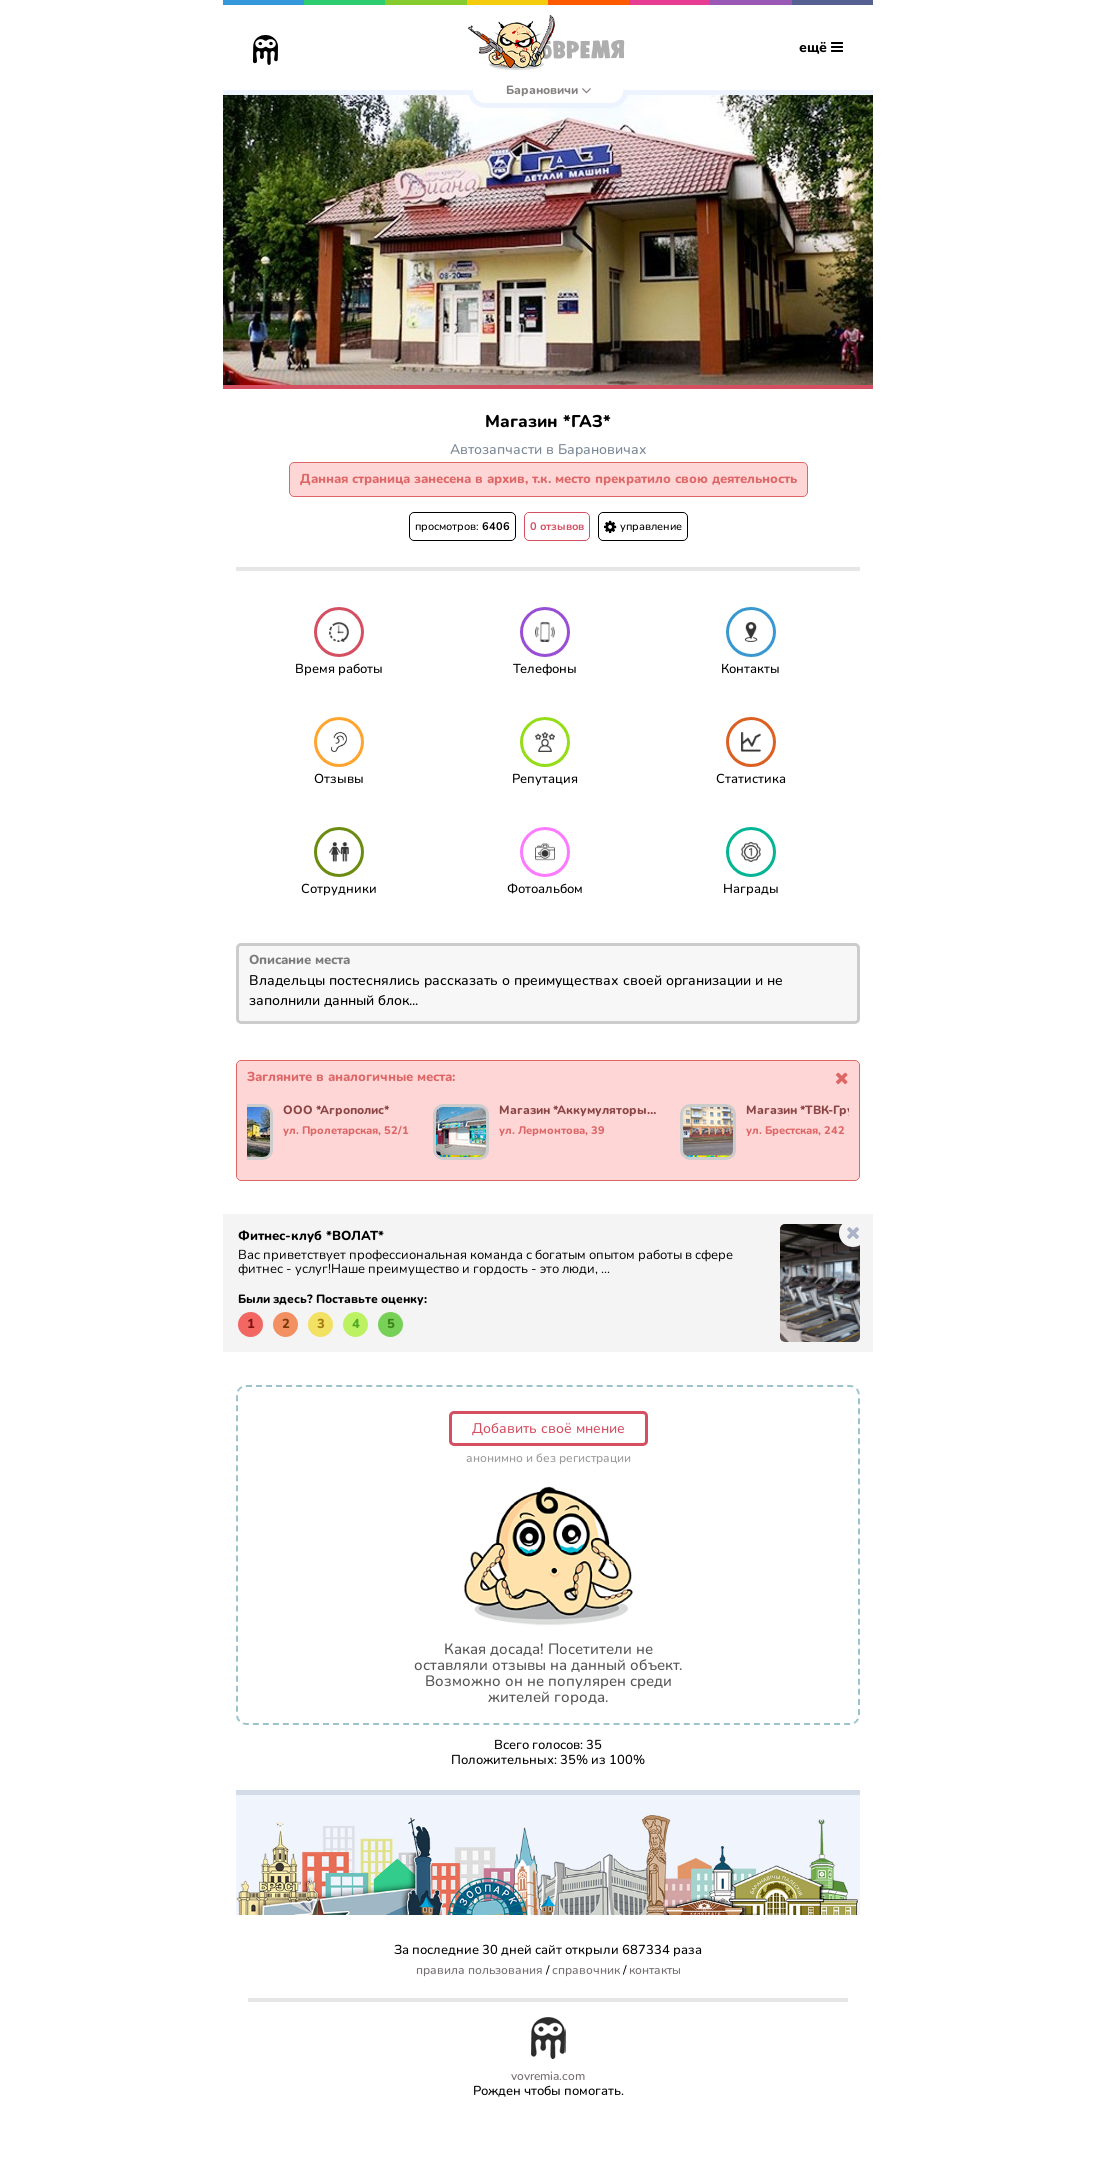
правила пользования (479, 1970)
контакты (655, 1970)
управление (643, 526)
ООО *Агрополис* (336, 1111)
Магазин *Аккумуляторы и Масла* (577, 1111)
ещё (821, 47)
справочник (586, 1970)
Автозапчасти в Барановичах (548, 449)
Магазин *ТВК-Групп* (809, 1111)
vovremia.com (548, 2076)
